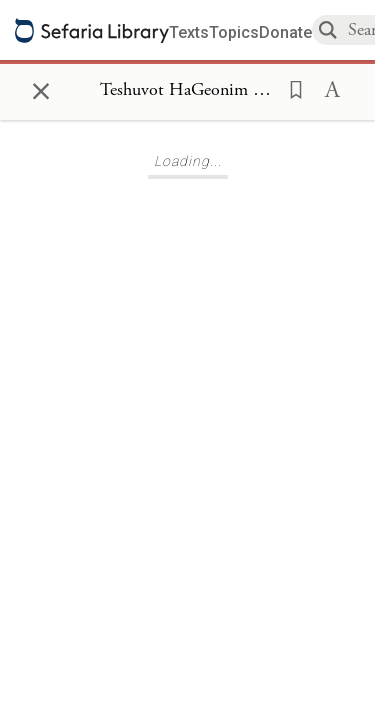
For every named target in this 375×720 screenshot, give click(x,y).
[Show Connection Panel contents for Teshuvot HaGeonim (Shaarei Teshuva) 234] (187, 91)
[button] (290, 88)
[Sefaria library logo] (92, 30)
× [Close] (41, 88)
